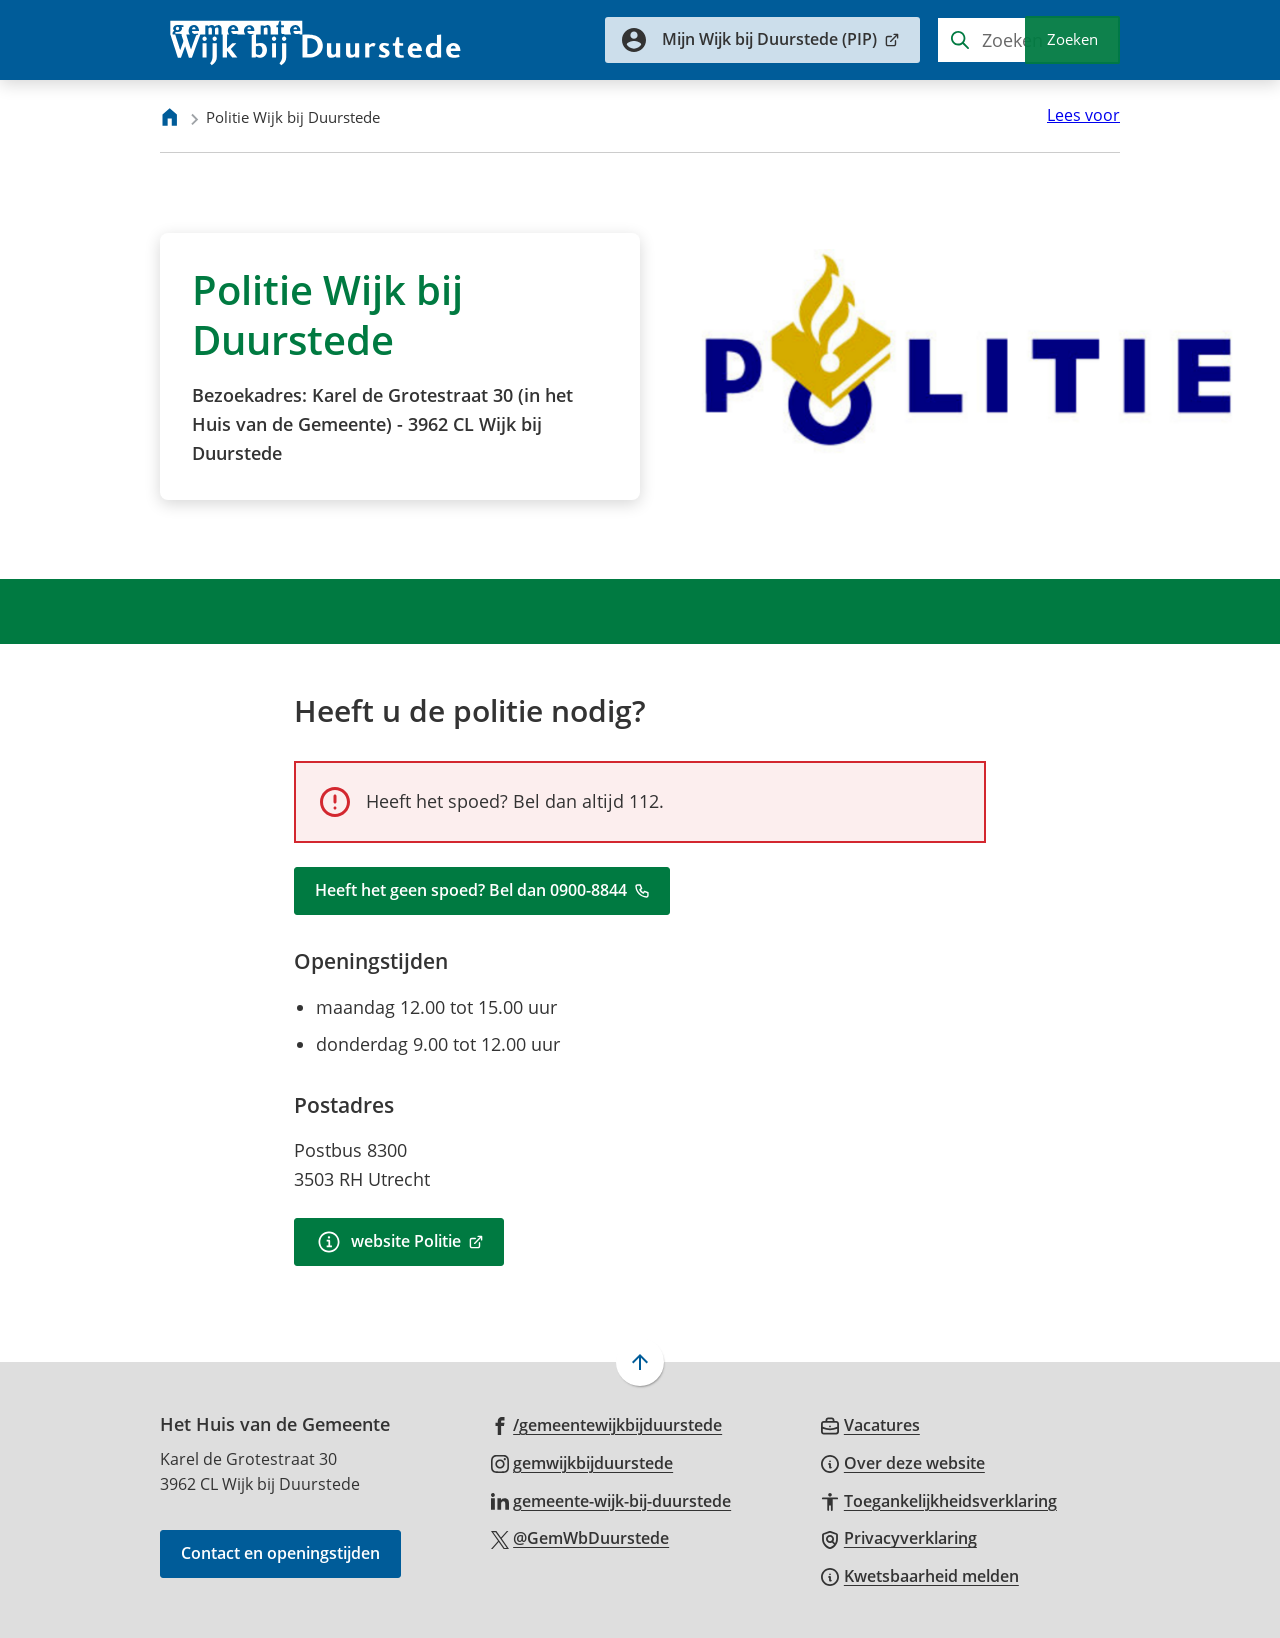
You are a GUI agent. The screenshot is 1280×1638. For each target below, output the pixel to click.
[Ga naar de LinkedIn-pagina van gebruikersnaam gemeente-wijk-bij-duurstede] (611, 1500)
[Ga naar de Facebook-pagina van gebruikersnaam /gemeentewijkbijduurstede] (607, 1424)
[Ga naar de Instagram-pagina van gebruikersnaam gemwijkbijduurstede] (582, 1462)
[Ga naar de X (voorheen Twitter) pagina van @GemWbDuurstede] (580, 1537)
